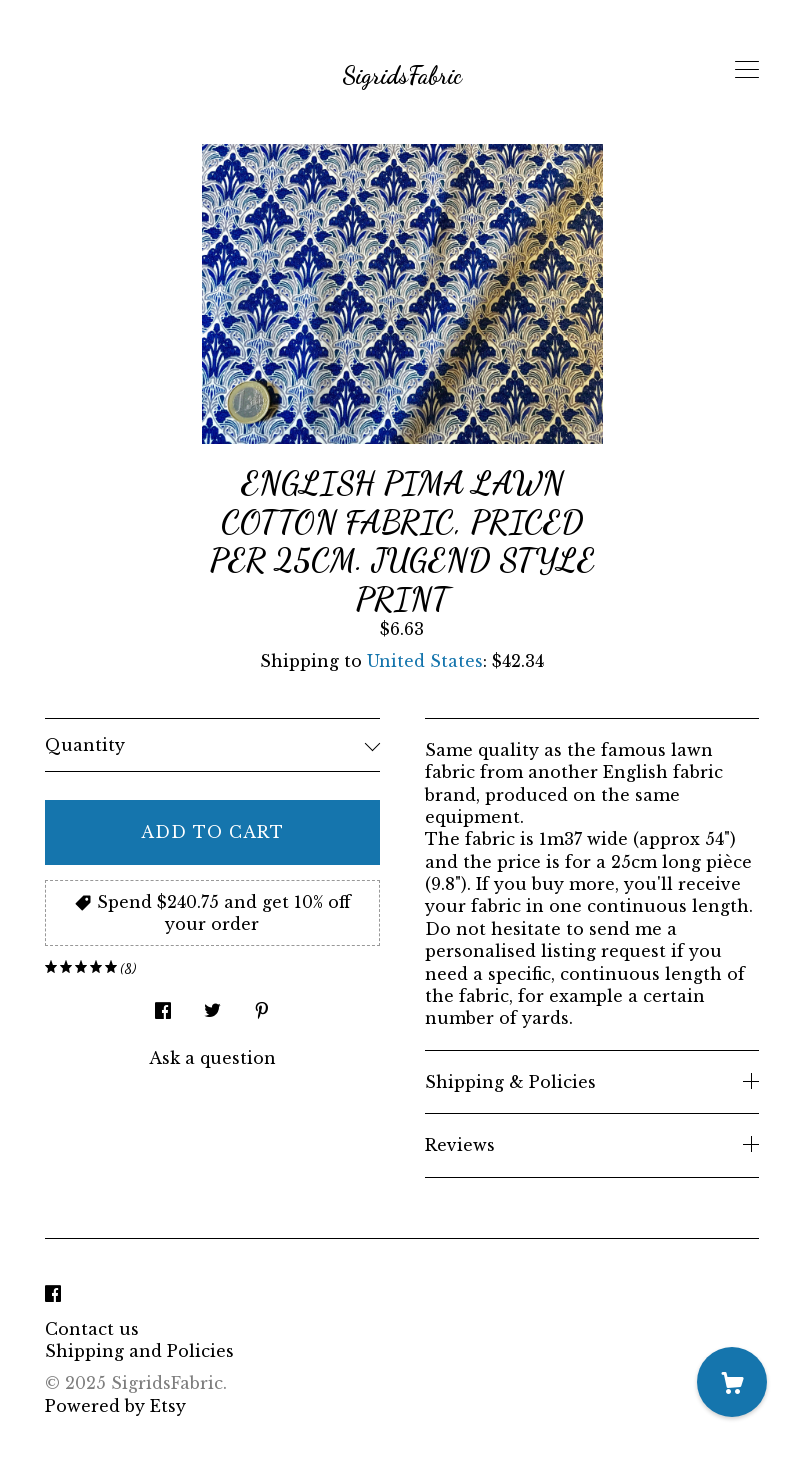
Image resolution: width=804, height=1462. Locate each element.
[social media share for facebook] (163, 1005)
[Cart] (732, 1382)
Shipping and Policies (139, 1351)
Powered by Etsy (115, 1406)
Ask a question (212, 1058)
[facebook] (53, 1295)
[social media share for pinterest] (262, 1005)
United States (425, 661)
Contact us (92, 1329)
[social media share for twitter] (212, 1005)
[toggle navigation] (747, 70)
